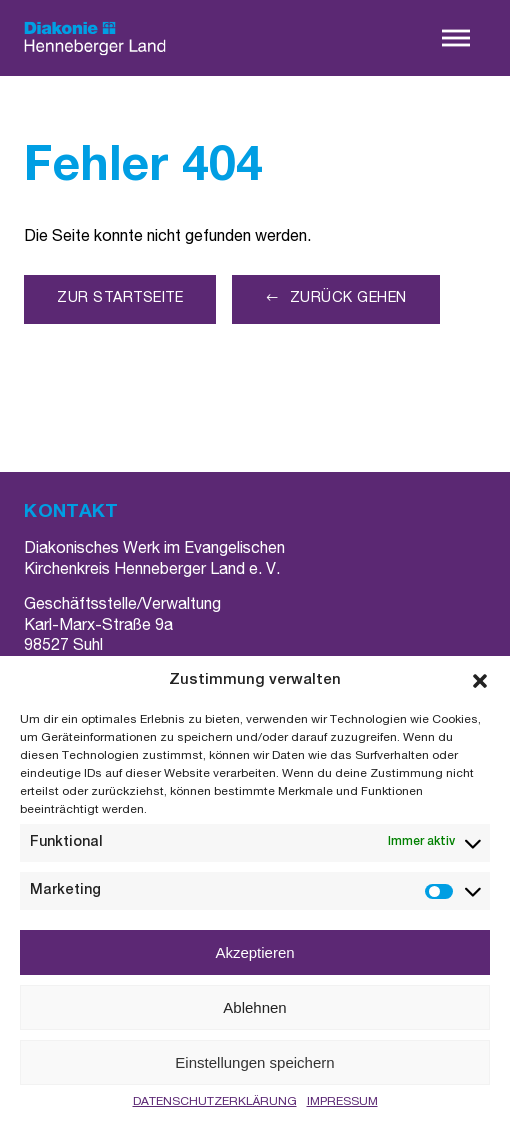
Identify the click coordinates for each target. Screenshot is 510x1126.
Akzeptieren (254, 952)
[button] (480, 681)
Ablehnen (254, 1007)
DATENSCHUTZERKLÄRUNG (215, 1102)
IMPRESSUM (342, 1102)
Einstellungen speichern (254, 1062)
